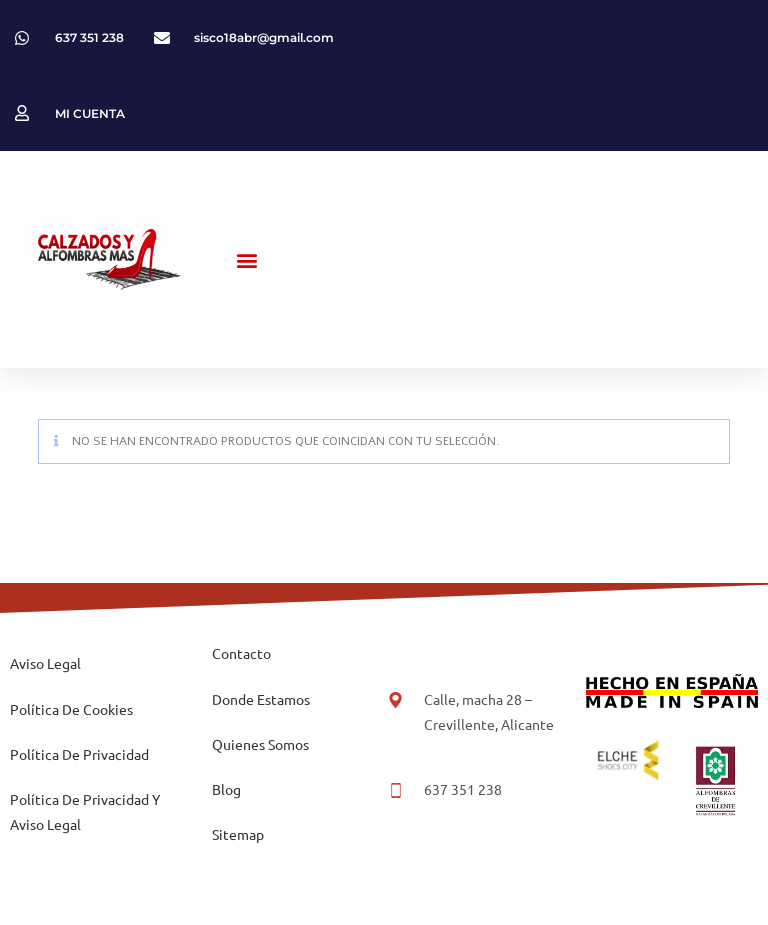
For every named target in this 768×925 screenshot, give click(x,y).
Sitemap (238, 834)
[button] (247, 259)
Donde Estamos (261, 699)
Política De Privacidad (79, 754)
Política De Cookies (71, 709)
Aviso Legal (45, 663)
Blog (226, 789)
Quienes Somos (260, 744)
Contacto (241, 653)
